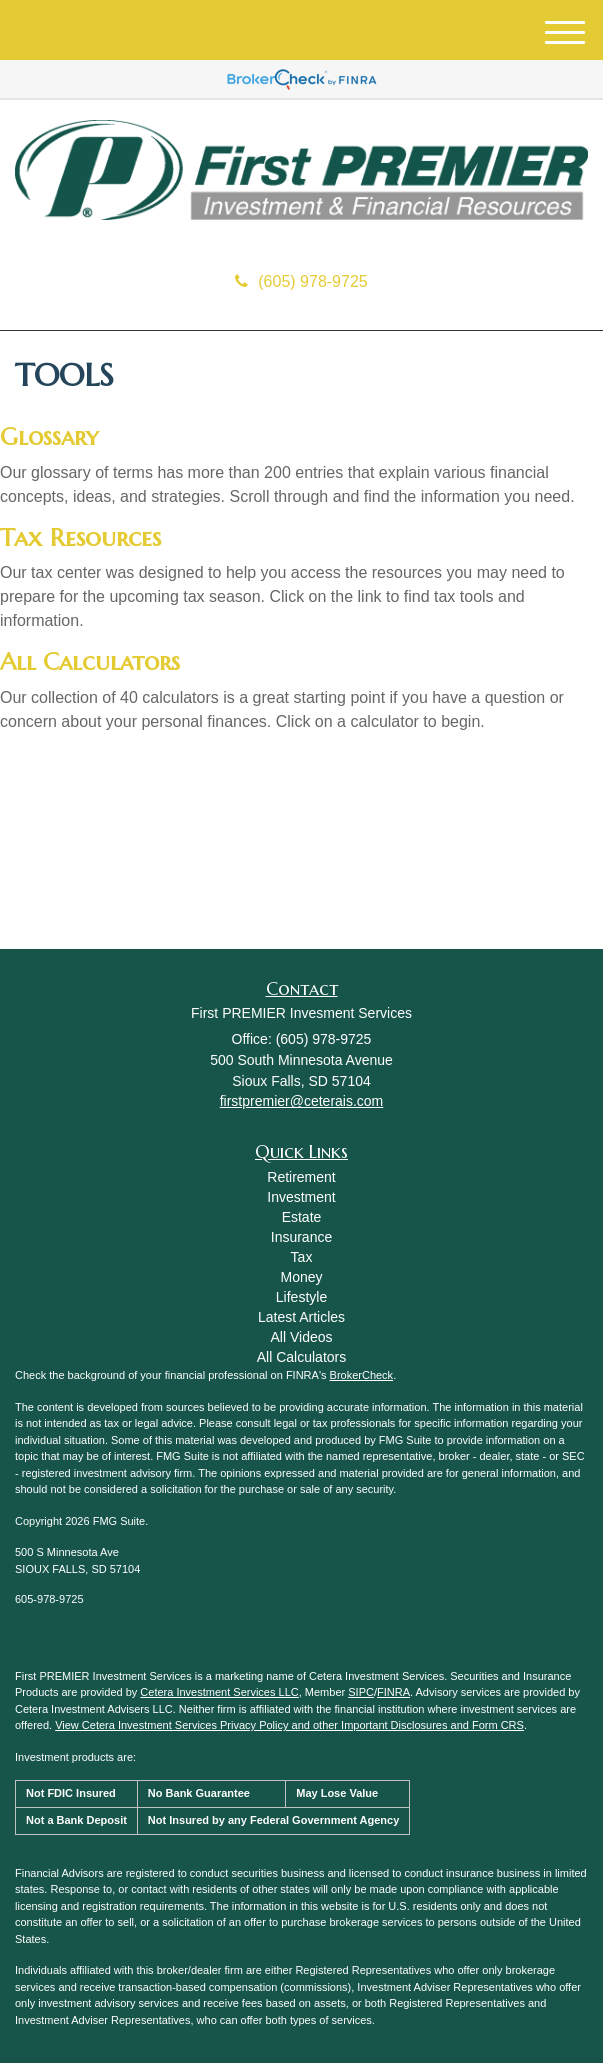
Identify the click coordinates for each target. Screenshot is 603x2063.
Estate (302, 1217)
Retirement (301, 1177)
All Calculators (90, 662)
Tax (302, 1257)
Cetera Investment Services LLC (219, 1692)
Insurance (301, 1237)
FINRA (393, 1692)
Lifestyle (301, 1297)
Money (301, 1277)
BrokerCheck (362, 1375)
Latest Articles (301, 1317)
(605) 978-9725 (301, 281)
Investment (301, 1197)
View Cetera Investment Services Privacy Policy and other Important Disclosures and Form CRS (289, 1725)
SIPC (361, 1692)
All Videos (301, 1337)
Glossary (49, 437)
